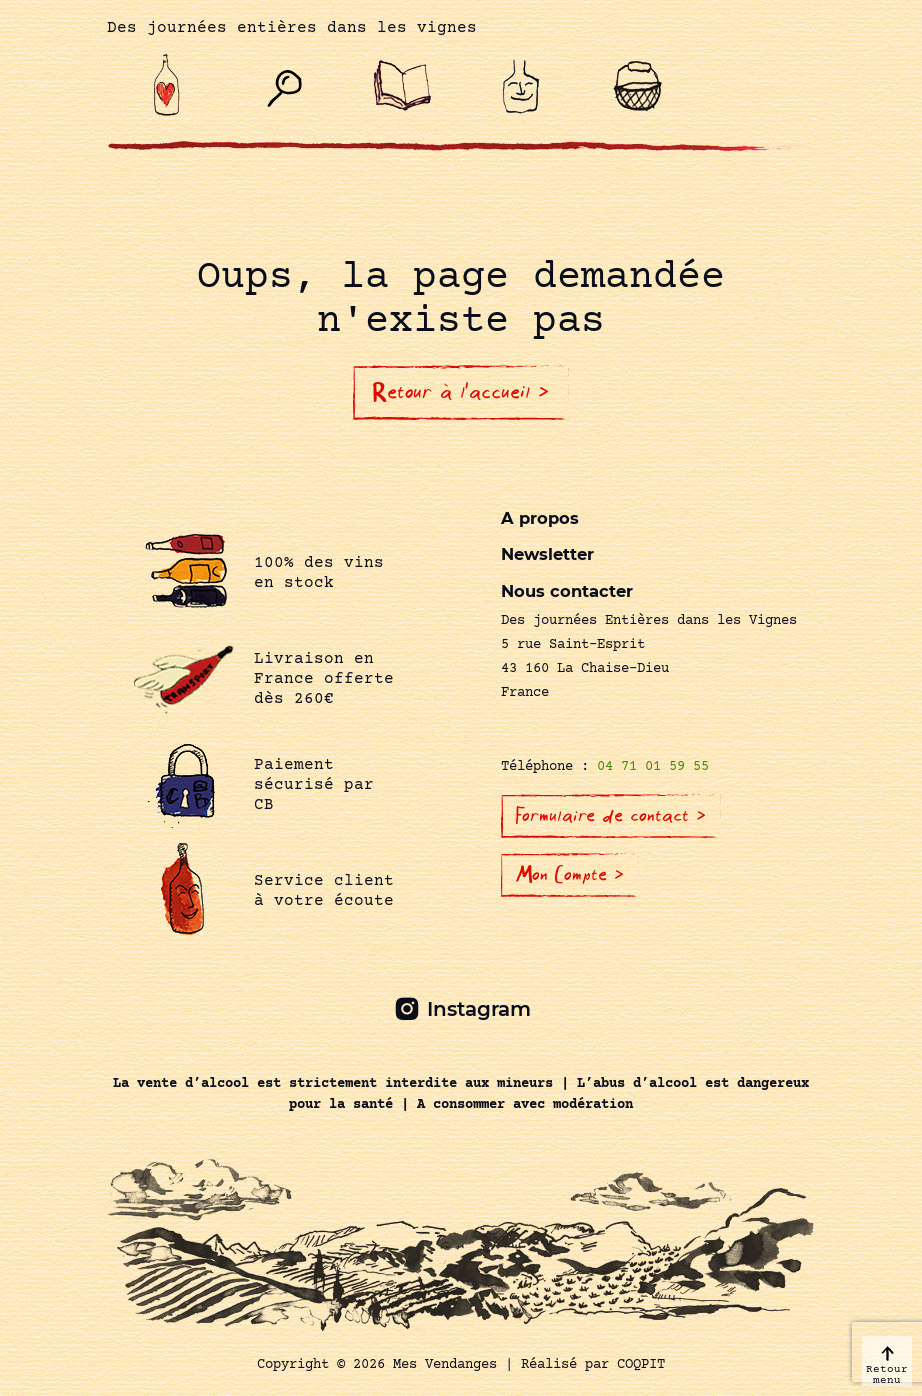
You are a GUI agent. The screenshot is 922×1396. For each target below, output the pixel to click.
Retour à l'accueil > (461, 392)
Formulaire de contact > (611, 816)
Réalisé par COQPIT (593, 1365)
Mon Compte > (570, 875)
